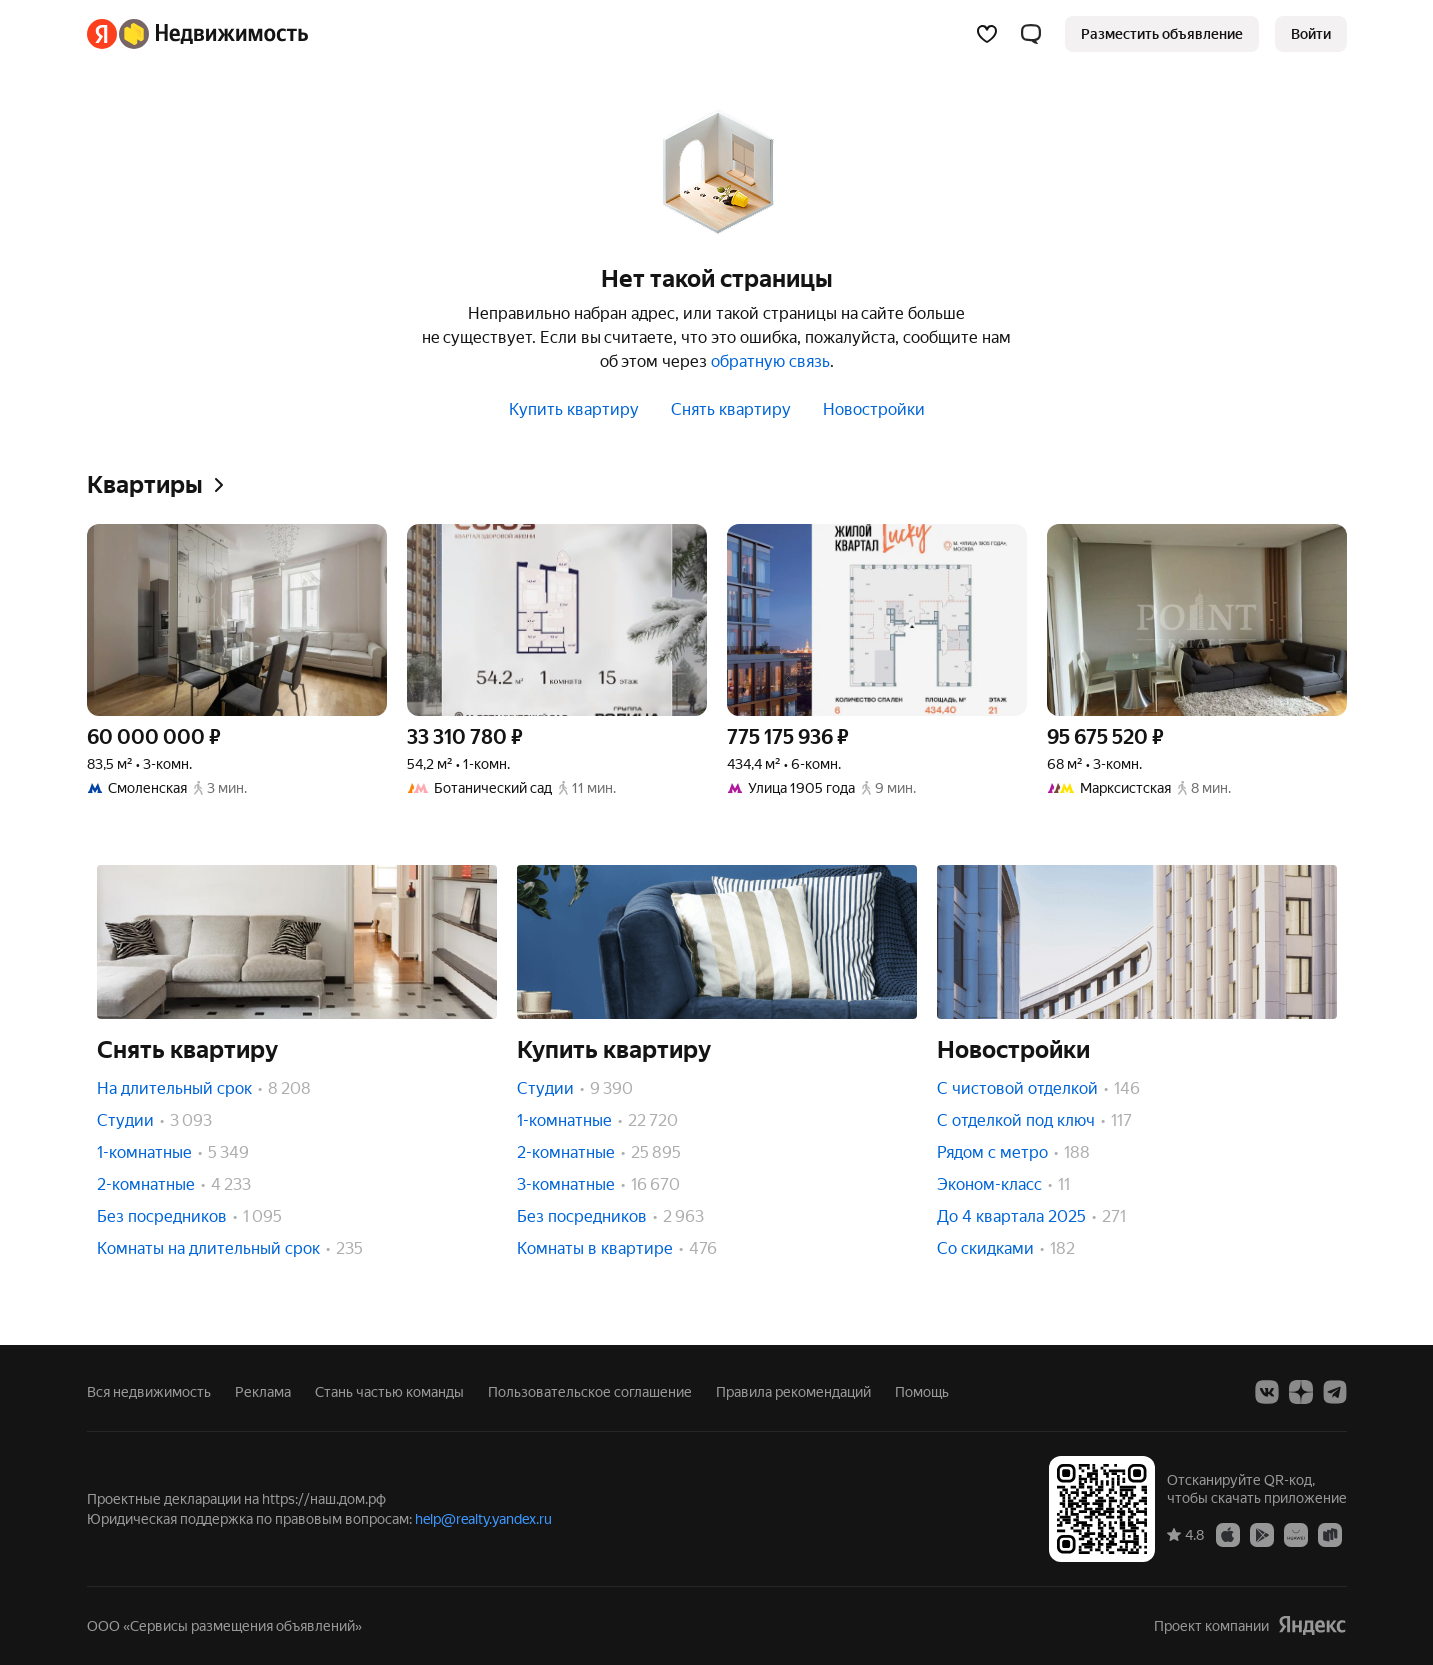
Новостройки (874, 409)
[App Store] (1228, 1534)
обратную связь (770, 361)
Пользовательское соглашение (590, 1392)
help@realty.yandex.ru (483, 1519)
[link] (1311, 34)
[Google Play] (1262, 1534)
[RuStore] (1330, 1534)
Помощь (922, 1392)
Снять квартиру (731, 409)
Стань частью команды (389, 1392)
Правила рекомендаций (793, 1392)
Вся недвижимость (149, 1392)
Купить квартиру (574, 409)
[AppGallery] (1296, 1534)
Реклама (263, 1392)
